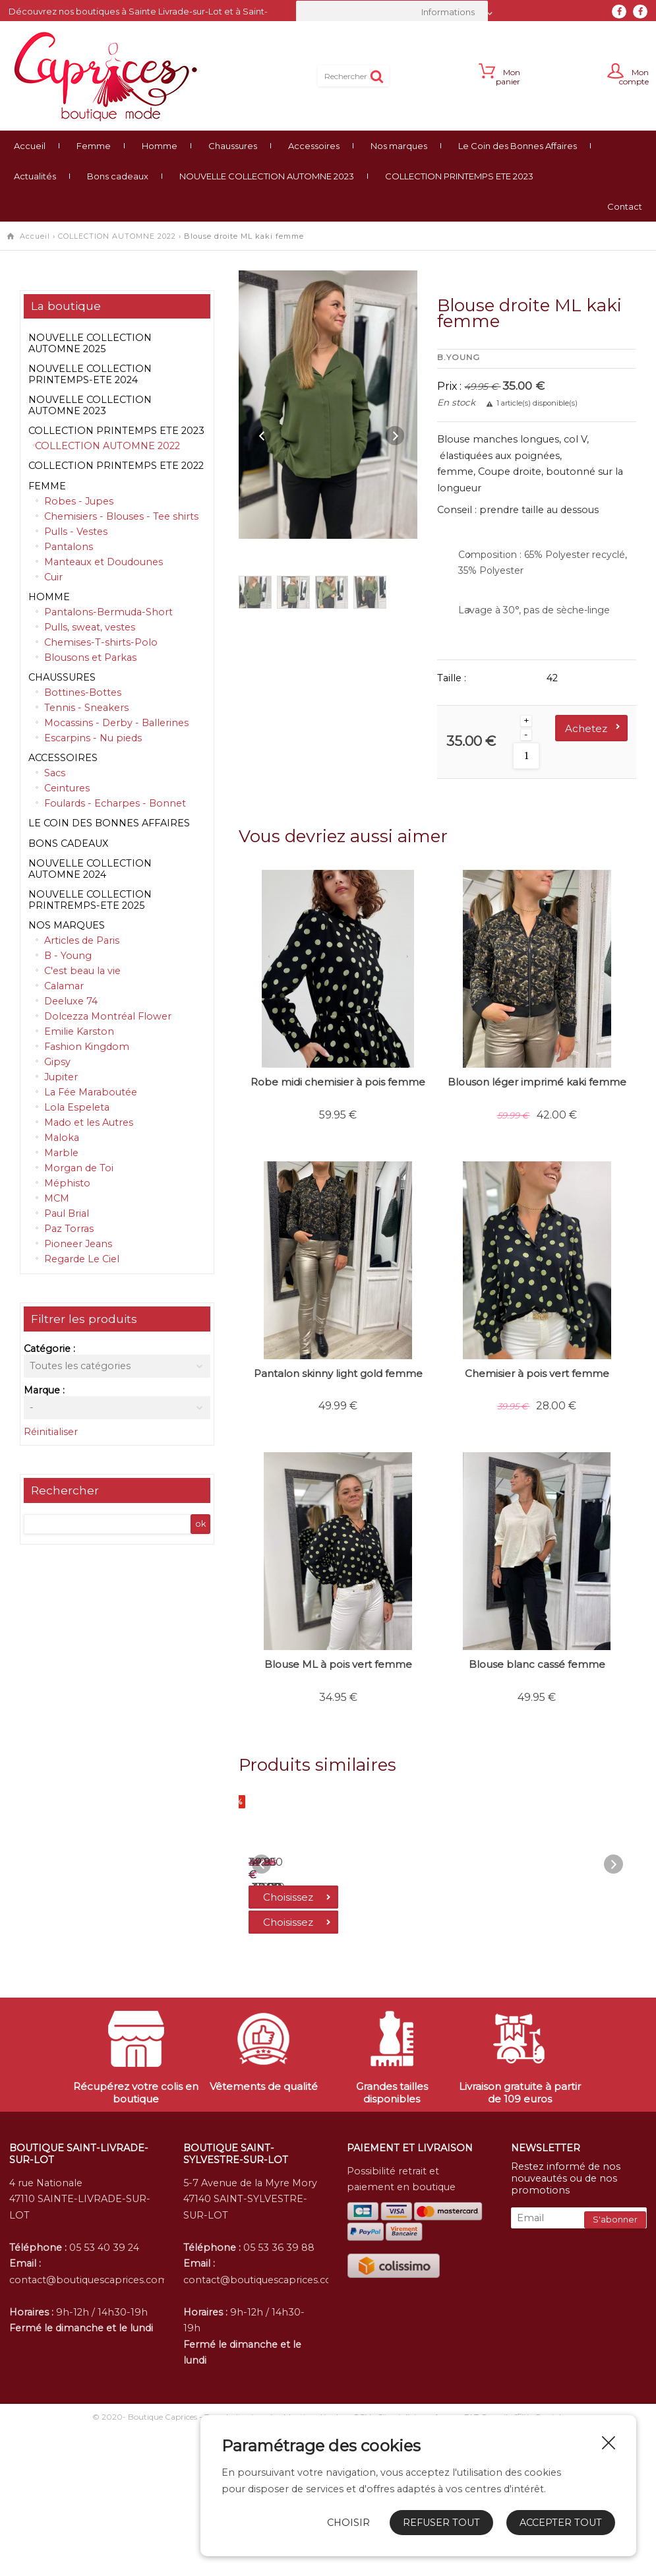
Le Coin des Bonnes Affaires (517, 145)
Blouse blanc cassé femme (537, 1664)
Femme (93, 145)
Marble (61, 1153)
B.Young (458, 357)
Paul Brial (66, 1213)
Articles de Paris (81, 940)
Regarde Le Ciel (81, 1259)
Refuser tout (441, 2523)
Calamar (64, 986)
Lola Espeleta (76, 1107)
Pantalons (68, 547)
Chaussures (232, 145)
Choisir (348, 2523)
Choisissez (299, 2051)
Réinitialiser (51, 1432)
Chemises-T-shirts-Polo (101, 642)
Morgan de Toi (78, 1168)
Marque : (44, 1390)
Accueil (29, 145)
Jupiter (61, 1077)
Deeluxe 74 (71, 1001)
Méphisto (67, 1183)
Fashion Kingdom (86, 1047)
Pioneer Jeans (78, 1244)
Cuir (53, 577)
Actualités (35, 176)
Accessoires (314, 145)
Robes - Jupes (78, 501)
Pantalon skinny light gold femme (338, 1373)
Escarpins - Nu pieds (93, 738)
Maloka (61, 1138)
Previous (262, 436)
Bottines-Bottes (82, 692)
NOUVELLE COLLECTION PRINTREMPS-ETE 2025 (90, 899)
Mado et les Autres (88, 1122)
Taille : (451, 678)
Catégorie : (49, 1349)
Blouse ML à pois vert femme (338, 1664)
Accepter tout (561, 2523)
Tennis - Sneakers (86, 708)
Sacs (54, 773)
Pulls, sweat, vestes (89, 627)
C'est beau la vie (82, 971)
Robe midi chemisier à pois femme (338, 1082)
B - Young (68, 956)
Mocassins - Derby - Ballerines (116, 723)
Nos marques (399, 145)
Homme (159, 145)
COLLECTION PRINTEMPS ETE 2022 (116, 466)
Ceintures (67, 788)
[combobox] (392, 12)
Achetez (586, 728)
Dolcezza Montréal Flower (107, 1016)
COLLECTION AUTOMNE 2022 (117, 236)
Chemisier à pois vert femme (537, 1373)
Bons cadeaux (117, 176)
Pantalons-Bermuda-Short (108, 612)
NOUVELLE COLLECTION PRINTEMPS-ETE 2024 (90, 374)
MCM (56, 1198)
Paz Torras (69, 1229)
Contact (624, 206)
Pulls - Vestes (75, 531)
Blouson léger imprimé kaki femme (537, 1082)
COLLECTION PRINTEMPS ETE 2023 (459, 176)
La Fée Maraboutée (90, 1092)
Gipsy (57, 1062)
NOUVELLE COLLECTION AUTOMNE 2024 (90, 868)
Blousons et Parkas (90, 657)
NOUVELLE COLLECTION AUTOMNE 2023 (266, 176)
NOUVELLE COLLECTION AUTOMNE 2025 (90, 343)
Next (394, 436)
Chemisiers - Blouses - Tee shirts (121, 516)
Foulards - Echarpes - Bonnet (115, 803)
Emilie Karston (79, 1031)
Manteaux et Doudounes (103, 562)
